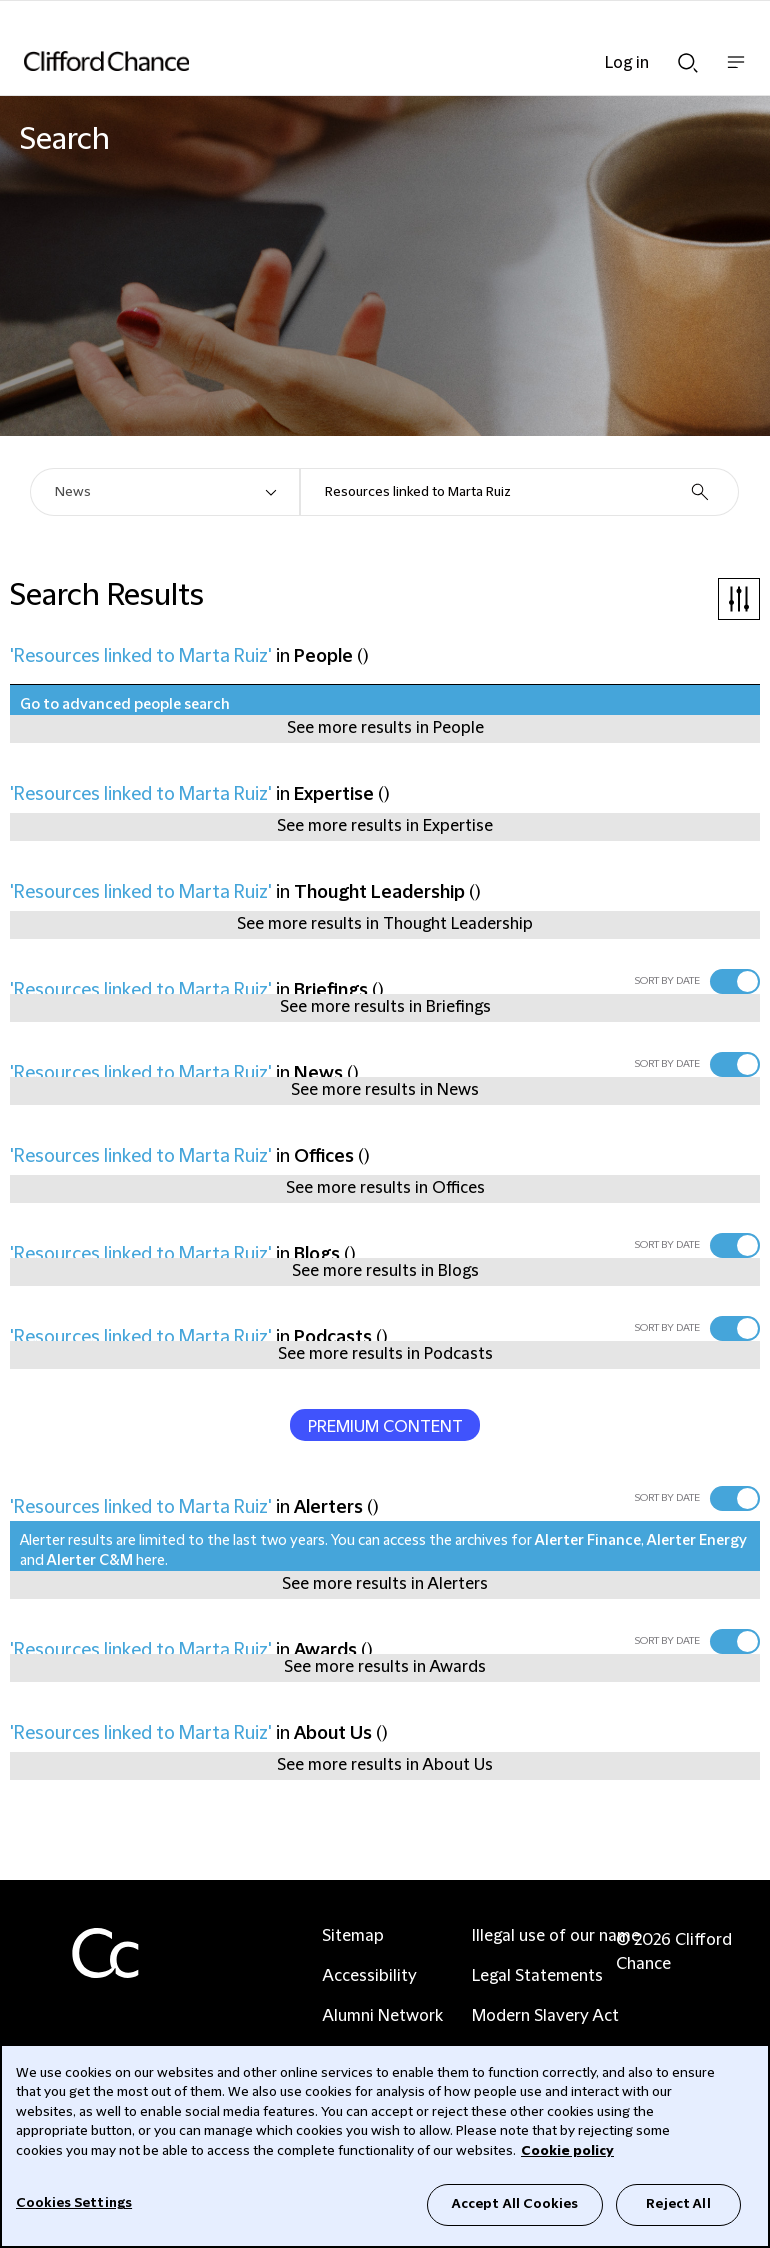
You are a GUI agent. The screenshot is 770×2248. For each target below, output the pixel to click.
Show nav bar (736, 72)
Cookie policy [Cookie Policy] (567, 2151)
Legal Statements (537, 1976)
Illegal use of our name (556, 1936)
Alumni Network (382, 2016)
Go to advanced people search (125, 705)
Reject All (678, 2204)
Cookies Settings (74, 2203)
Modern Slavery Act (545, 2016)
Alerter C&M (90, 1561)
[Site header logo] (355, 61)
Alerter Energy (697, 1541)
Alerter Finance (588, 1541)
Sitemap (353, 1936)
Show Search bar (688, 63)
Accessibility (369, 1976)
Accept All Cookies (515, 2204)
